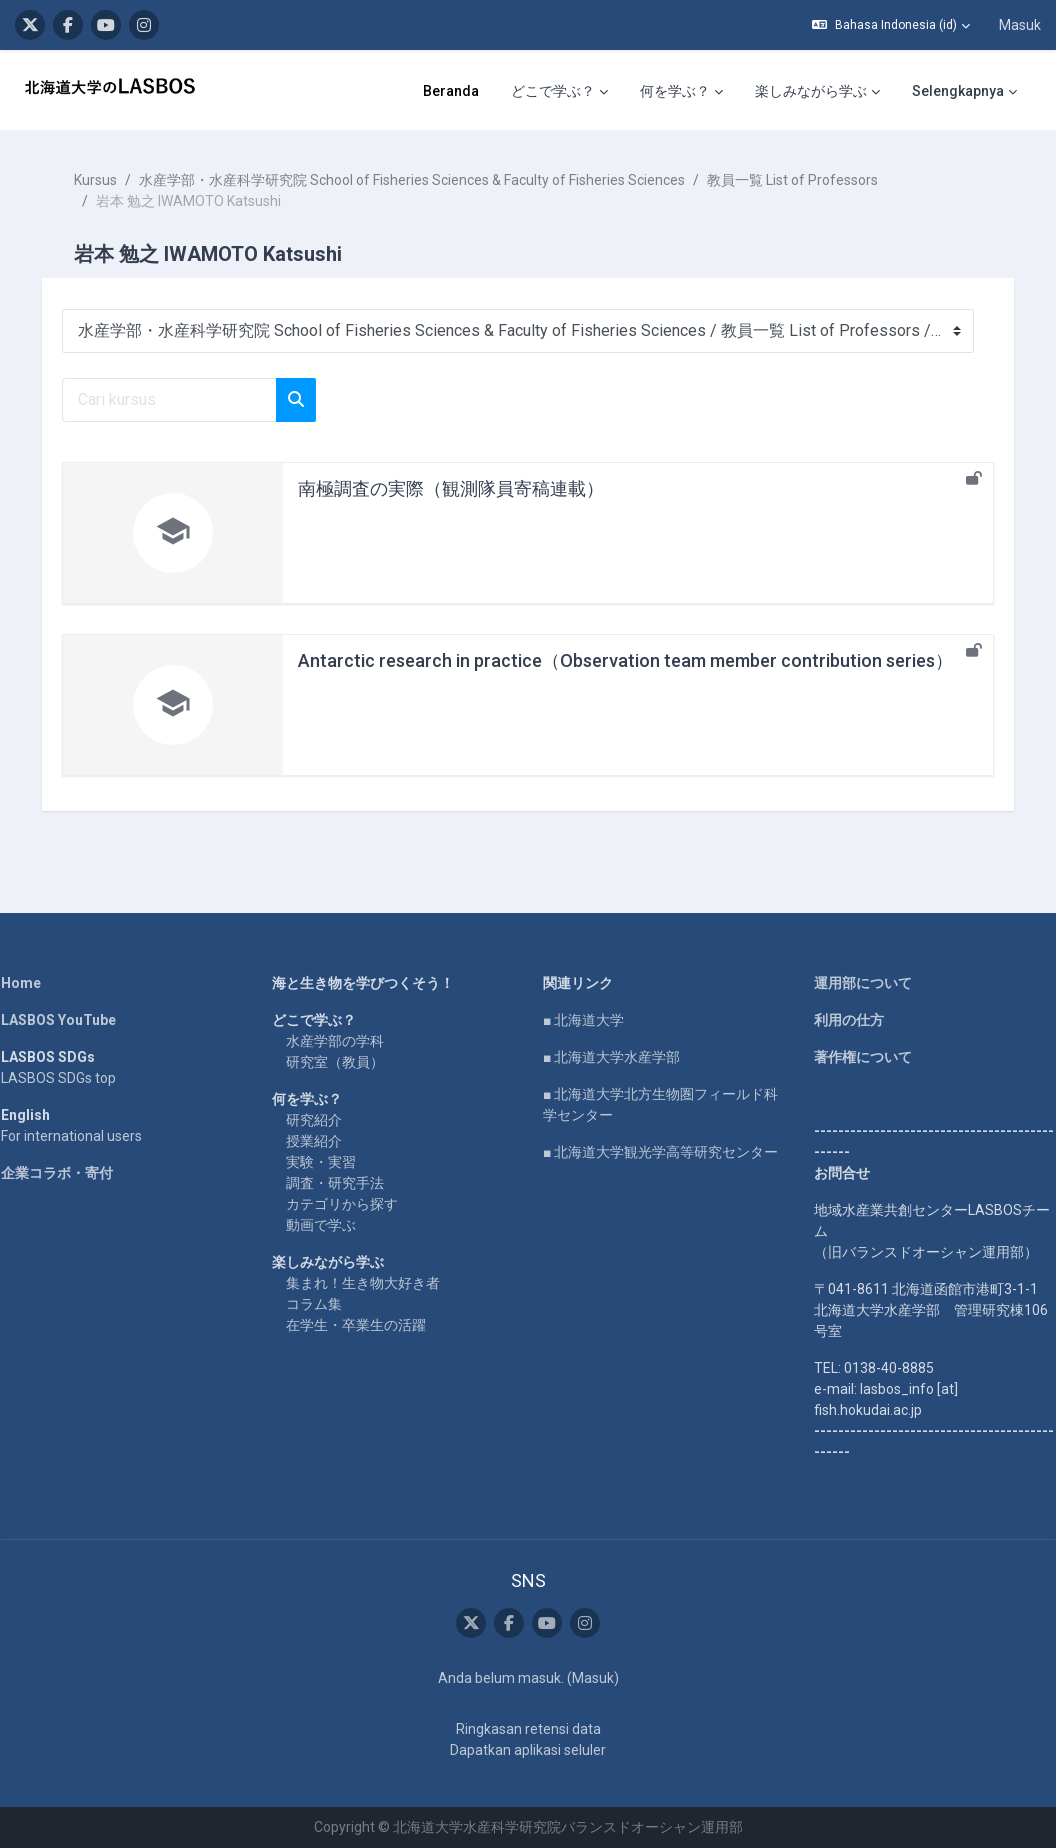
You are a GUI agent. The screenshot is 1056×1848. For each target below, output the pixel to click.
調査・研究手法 (342, 1183)
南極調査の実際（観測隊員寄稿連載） (465, 488)
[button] (891, 25)
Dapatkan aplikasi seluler (528, 1750)
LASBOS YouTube (72, 1020)
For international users (85, 1136)
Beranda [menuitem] (451, 91)
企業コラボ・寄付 (71, 1173)
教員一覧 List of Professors (806, 180)
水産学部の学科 (342, 1041)
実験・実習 (328, 1162)
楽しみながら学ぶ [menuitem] (811, 91)
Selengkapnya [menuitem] (958, 91)
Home (35, 983)
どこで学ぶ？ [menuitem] (553, 91)
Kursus (109, 180)
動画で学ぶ (328, 1225)
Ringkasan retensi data (528, 1729)
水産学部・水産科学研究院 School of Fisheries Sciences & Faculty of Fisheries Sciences (426, 180)
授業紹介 (321, 1141)
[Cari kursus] (183, 400)
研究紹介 (321, 1120)
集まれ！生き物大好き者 (370, 1283)
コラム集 (321, 1304)
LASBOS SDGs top (72, 1078)
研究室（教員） (342, 1062)
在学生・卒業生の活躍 (363, 1325)
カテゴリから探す (349, 1204)
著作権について (856, 1057)
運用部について (856, 983)
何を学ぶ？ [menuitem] (675, 91)
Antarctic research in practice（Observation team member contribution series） (639, 660)
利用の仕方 (842, 1020)
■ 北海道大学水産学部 (611, 1057)
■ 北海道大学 (583, 1020)
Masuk (1020, 25)
